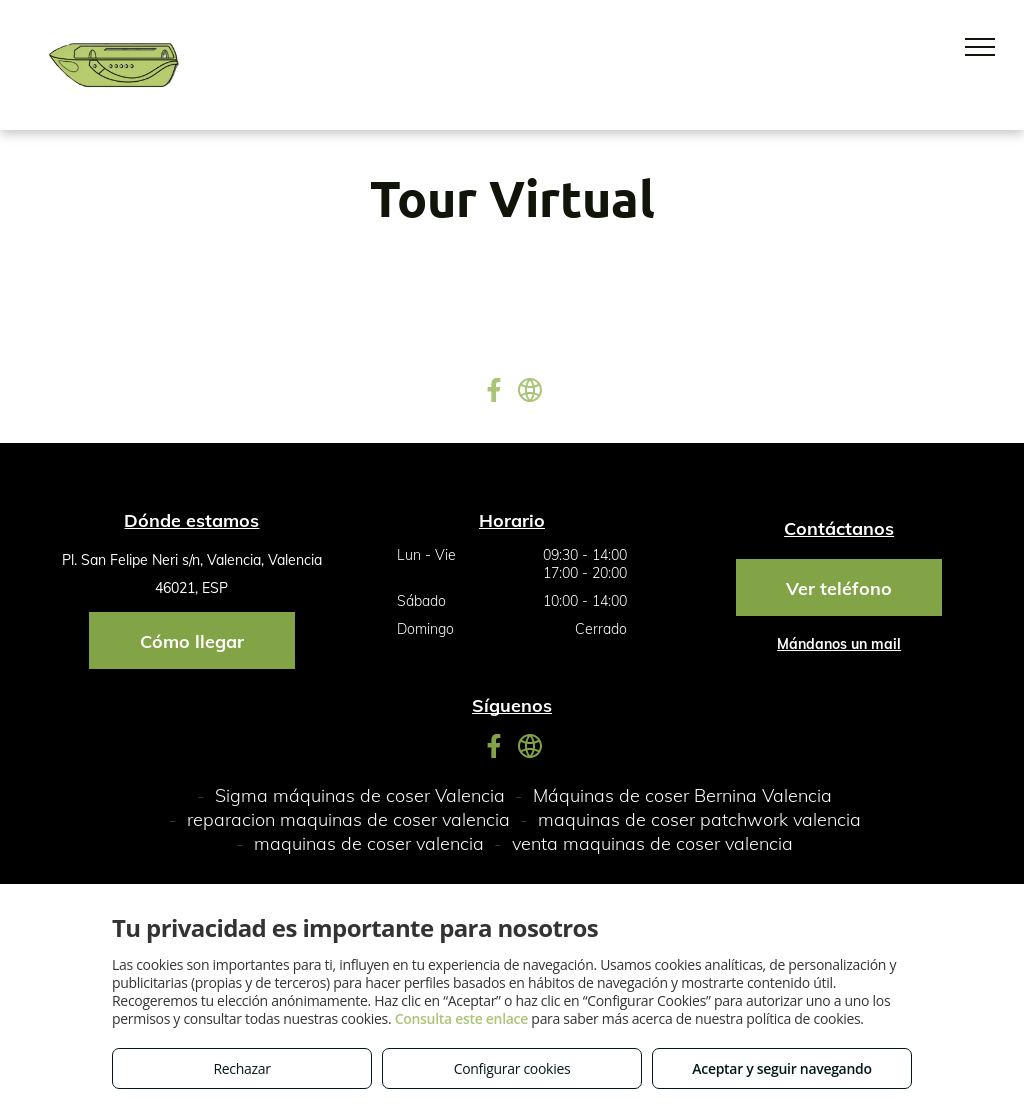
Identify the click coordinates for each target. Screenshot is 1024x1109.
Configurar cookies (512, 1068)
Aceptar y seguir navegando (781, 1068)
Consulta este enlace (461, 1018)
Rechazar (241, 1068)
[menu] (980, 47)
